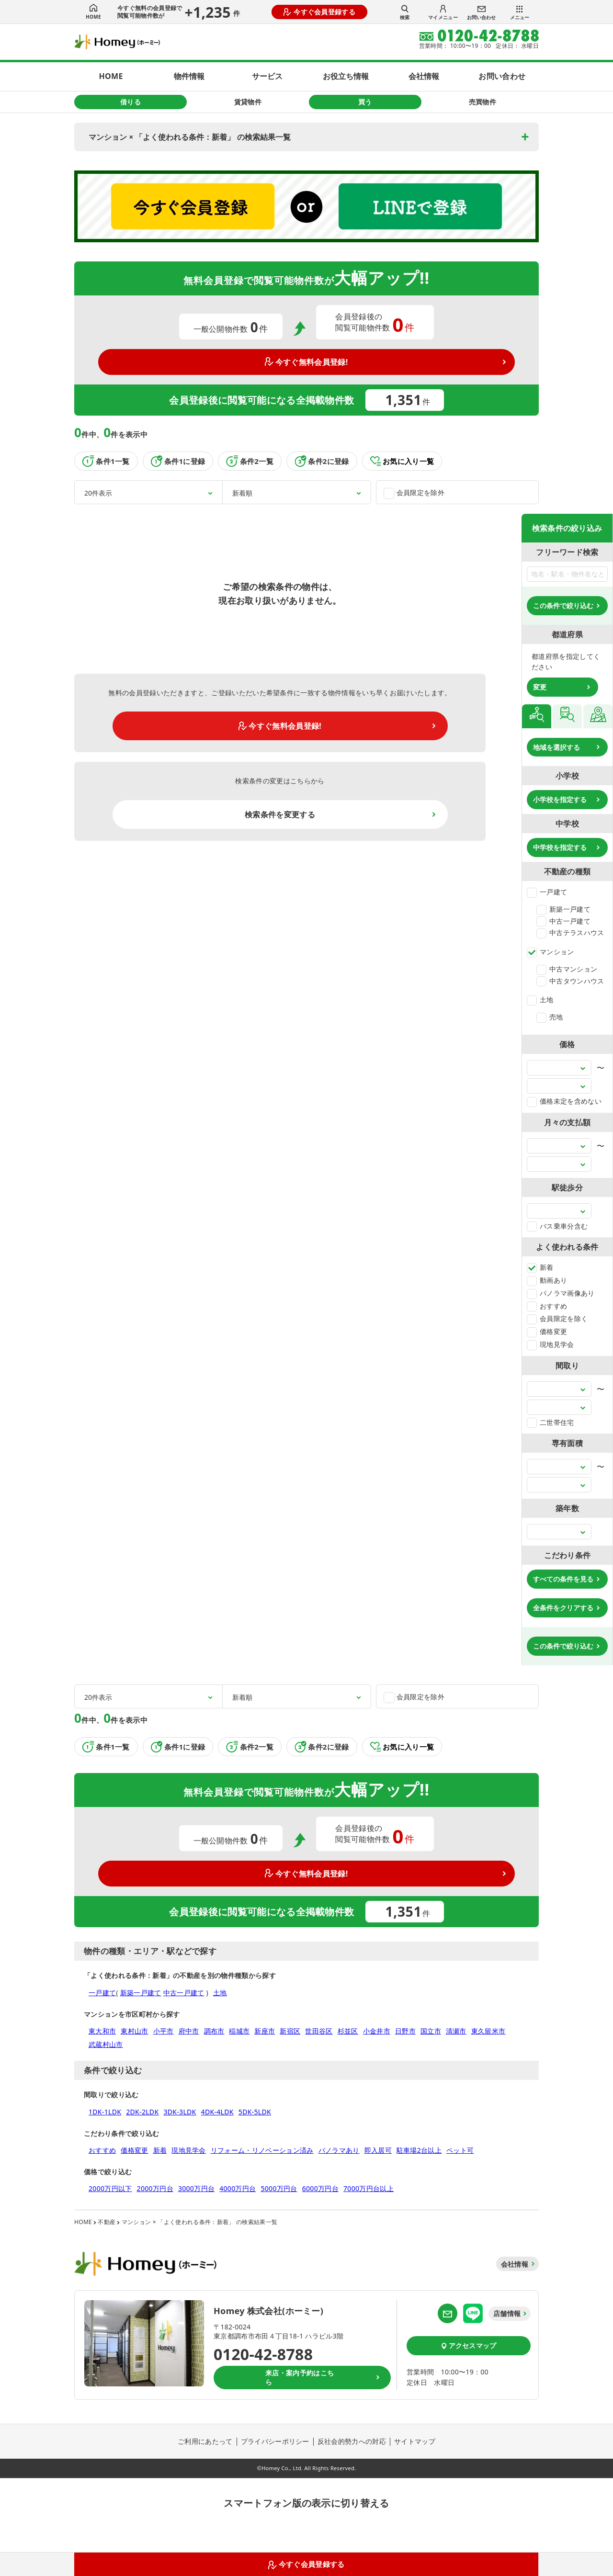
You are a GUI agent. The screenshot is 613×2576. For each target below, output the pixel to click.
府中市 (189, 2030)
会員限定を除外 (414, 493)
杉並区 (348, 2030)
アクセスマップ (469, 2345)
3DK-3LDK (179, 2111)
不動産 (106, 2222)
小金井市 (376, 2030)
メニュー (519, 13)
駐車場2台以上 (419, 2150)
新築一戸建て (563, 909)
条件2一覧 (249, 461)
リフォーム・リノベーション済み (262, 2150)
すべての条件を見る (563, 1578)
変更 (539, 686)
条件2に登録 (322, 461)
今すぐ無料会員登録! (306, 362)
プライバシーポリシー (275, 2441)
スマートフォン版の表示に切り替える (306, 2503)
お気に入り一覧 (402, 461)
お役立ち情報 (346, 76)
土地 (540, 999)
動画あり (547, 1280)
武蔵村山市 (106, 2044)
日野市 (405, 2030)
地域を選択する (556, 747)
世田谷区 (318, 2030)
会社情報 (424, 76)
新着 (540, 1267)
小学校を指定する (560, 799)
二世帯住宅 (550, 1422)
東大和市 (102, 2030)
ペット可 (460, 2150)
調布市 (214, 2030)
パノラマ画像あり (561, 1293)
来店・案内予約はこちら (299, 2377)
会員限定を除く (557, 1318)
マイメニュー (443, 13)
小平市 (163, 2030)
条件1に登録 (178, 461)
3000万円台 (196, 2188)
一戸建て (547, 891)
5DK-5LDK (254, 2111)
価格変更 (547, 1331)
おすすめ (547, 1306)
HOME (93, 12)
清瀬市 (456, 2030)
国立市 (430, 2030)
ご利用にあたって (205, 2441)
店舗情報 (507, 2313)
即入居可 (378, 2150)
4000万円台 (237, 2188)
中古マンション (566, 968)
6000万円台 (320, 2188)
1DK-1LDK (105, 2111)
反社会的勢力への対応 (352, 2441)
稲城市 (239, 2030)
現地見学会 (550, 1344)
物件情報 (189, 76)
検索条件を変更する (280, 814)
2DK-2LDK (142, 2111)
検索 (405, 12)
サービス (267, 76)
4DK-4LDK (217, 2111)
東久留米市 (488, 2030)
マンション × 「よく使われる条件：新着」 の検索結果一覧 (190, 137)
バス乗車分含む (557, 1226)
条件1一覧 (106, 461)
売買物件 (482, 101)
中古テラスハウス (570, 932)
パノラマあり (339, 2150)
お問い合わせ (481, 13)
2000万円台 (155, 2188)
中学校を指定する (560, 847)
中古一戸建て (563, 921)
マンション (550, 951)
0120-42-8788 (263, 2354)
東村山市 (134, 2030)
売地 (549, 1016)
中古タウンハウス (570, 980)
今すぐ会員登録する (319, 11)
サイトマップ (414, 2441)
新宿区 (290, 2030)
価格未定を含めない (564, 1101)
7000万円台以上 (368, 2188)
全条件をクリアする (563, 1607)
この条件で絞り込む (563, 605)
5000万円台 (279, 2188)
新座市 (264, 2030)
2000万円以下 (110, 2188)
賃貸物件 (247, 101)
